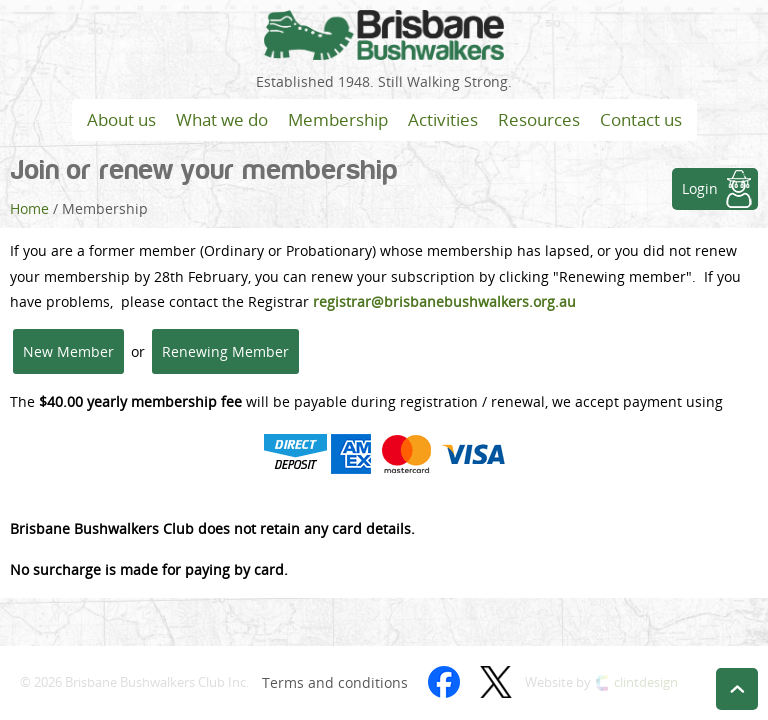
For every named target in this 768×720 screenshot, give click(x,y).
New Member (68, 351)
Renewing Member (225, 351)
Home (29, 208)
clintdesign (646, 682)
